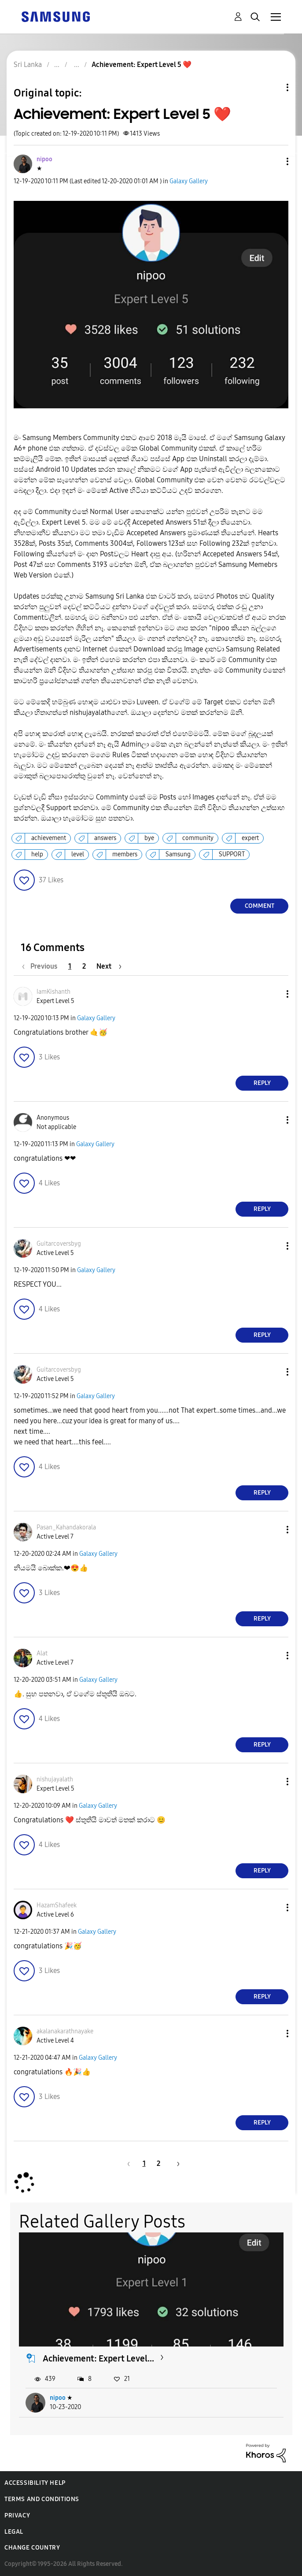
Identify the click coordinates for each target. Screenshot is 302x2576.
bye (149, 838)
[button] (273, 161)
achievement (48, 838)
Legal (13, 2531)
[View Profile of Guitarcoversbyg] (59, 1243)
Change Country (32, 2547)
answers (105, 838)
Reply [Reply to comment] (262, 1083)
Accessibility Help (35, 2483)
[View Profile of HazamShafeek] (57, 1905)
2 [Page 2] (84, 966)
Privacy (17, 2515)
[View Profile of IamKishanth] (53, 992)
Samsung (178, 854)
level (77, 854)
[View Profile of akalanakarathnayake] (65, 2031)
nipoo (58, 2398)
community (198, 838)
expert (250, 838)
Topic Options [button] (272, 87)
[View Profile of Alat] (42, 1653)
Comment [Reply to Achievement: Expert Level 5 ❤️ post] (259, 906)
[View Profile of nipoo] (44, 159)
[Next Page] (109, 966)
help (37, 854)
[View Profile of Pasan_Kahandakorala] (66, 1527)
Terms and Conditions (41, 2499)
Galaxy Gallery (188, 181)
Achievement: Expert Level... (98, 2358)
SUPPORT (232, 854)
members (124, 854)
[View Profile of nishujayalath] (55, 1779)
